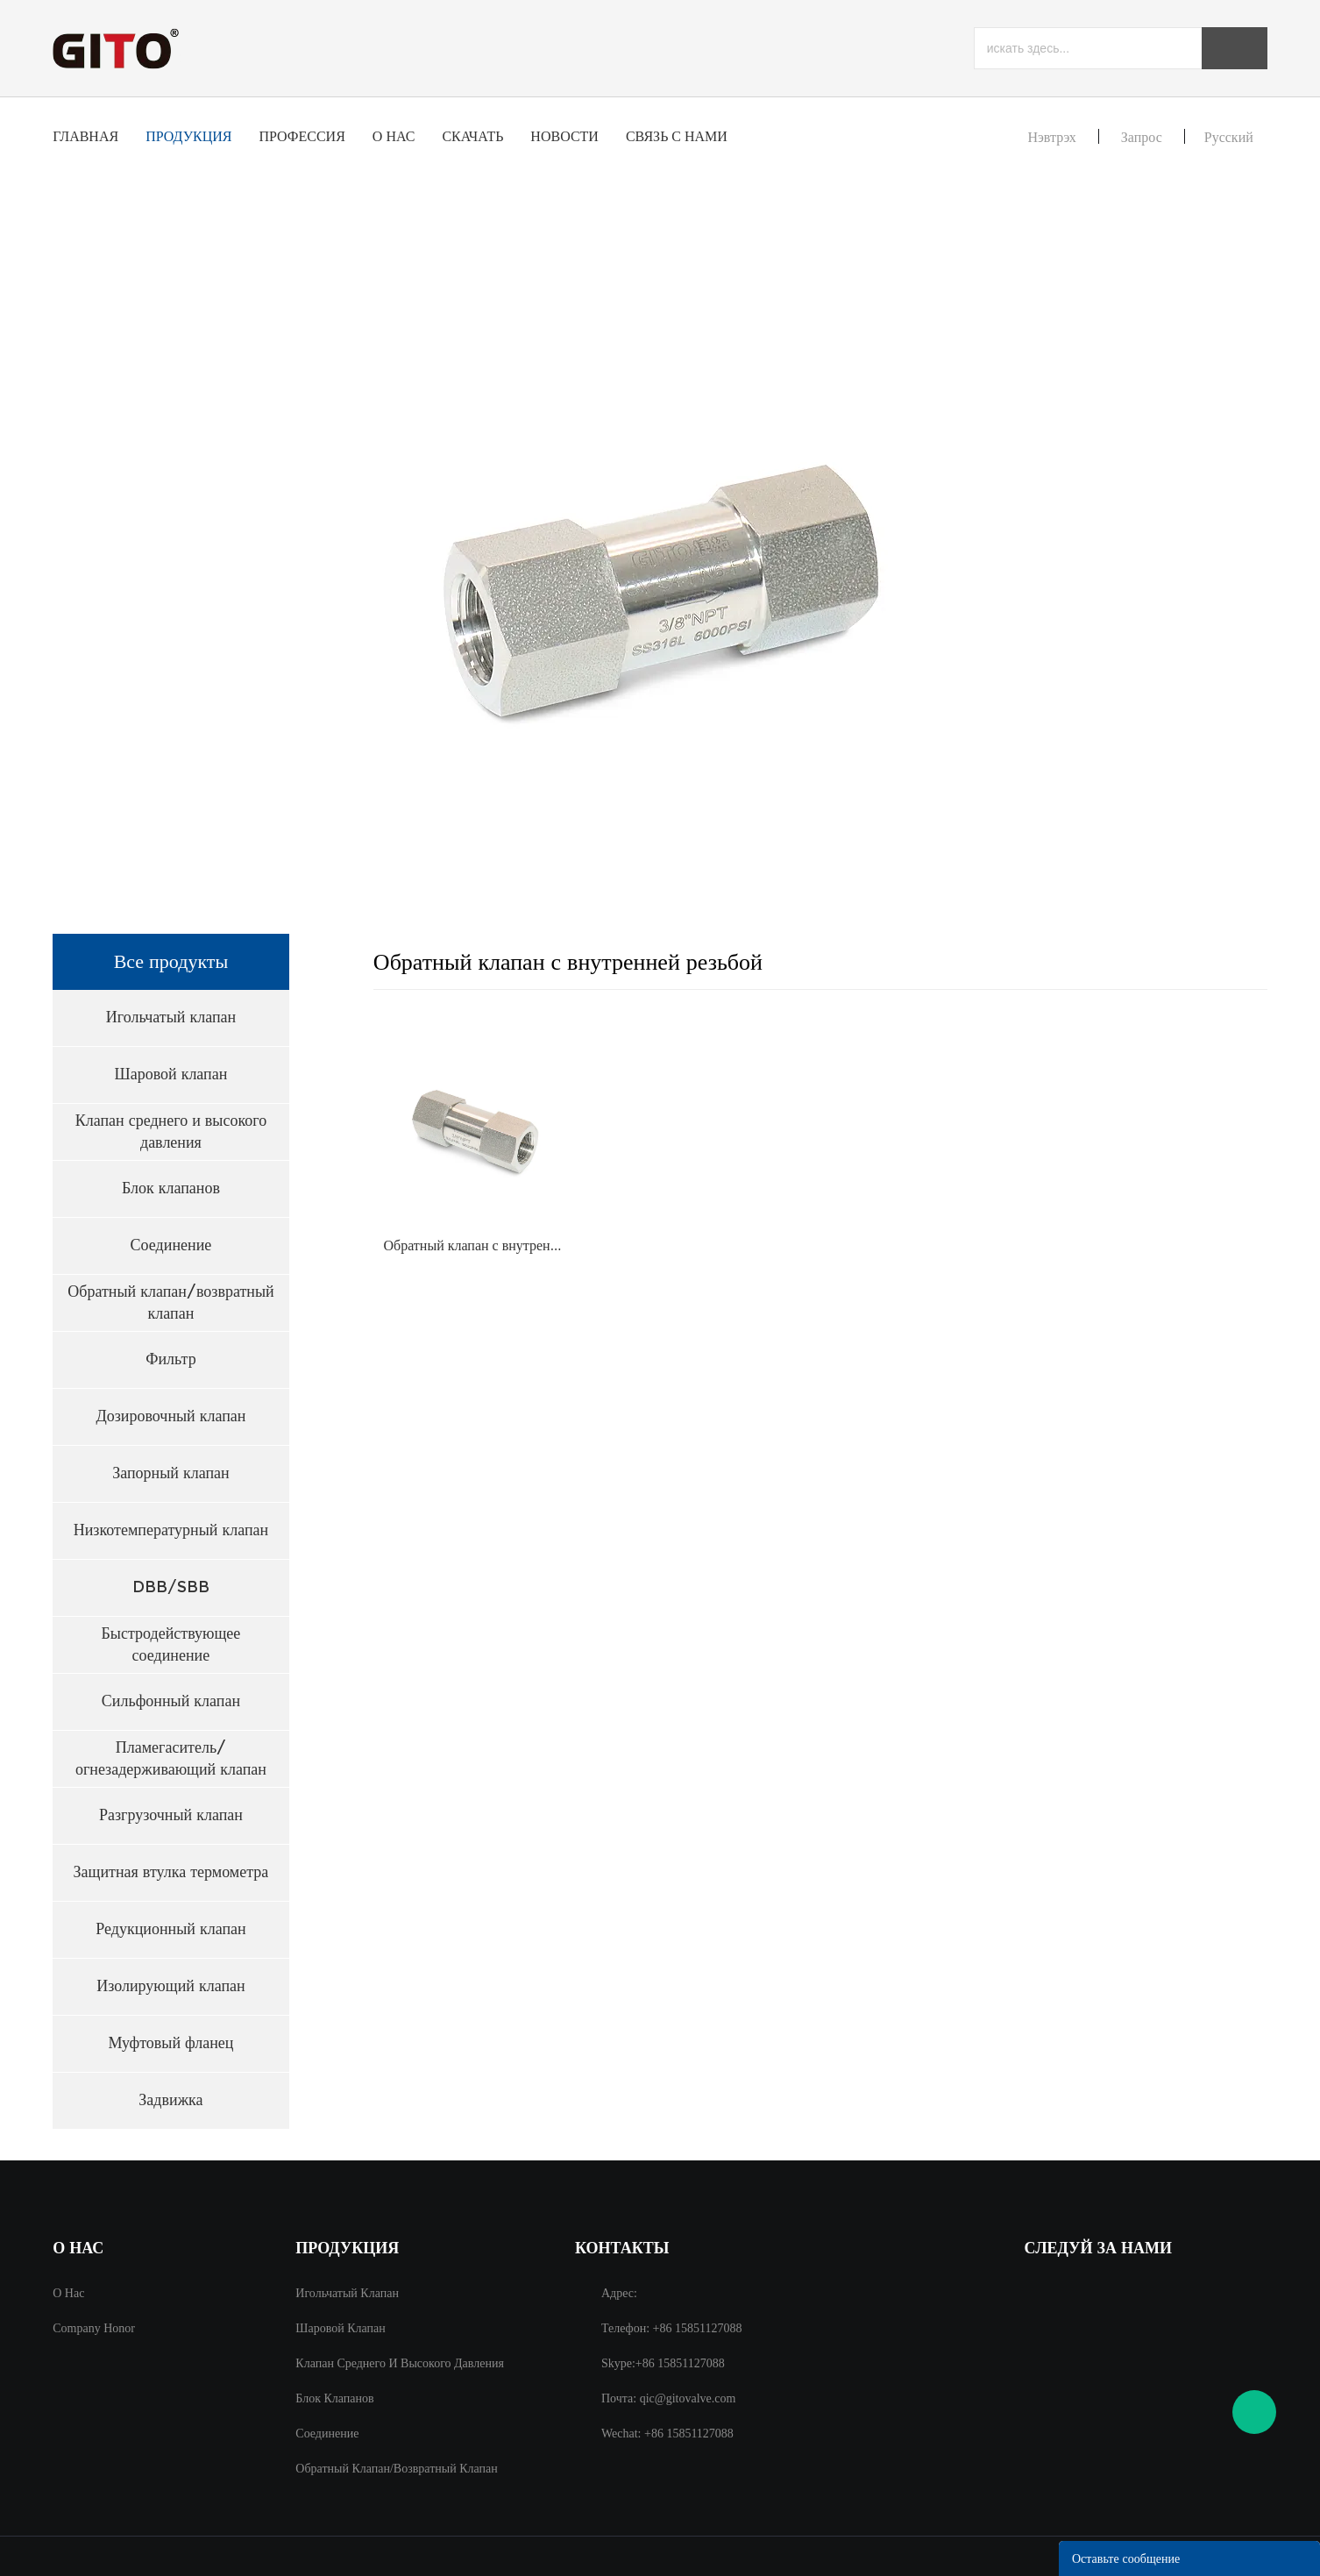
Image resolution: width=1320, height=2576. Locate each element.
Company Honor (94, 2328)
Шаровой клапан (170, 1074)
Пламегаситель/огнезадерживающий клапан (170, 1758)
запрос (1141, 137)
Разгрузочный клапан (171, 1815)
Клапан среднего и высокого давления (170, 1131)
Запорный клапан (171, 1473)
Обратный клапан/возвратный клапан (170, 1302)
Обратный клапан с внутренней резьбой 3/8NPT (474, 1245)
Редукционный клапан (170, 1929)
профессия (301, 136)
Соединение (171, 1245)
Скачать (472, 136)
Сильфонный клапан (171, 1701)
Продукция (188, 136)
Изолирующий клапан (170, 1986)
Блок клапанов (171, 1188)
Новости (564, 136)
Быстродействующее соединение (171, 1644)
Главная (85, 136)
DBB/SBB (170, 1587)
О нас (394, 136)
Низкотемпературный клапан (171, 1530)
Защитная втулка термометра (171, 1872)
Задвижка (170, 2100)
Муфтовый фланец (170, 2043)
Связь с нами (676, 136)
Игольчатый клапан (171, 1017)
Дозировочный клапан (170, 1416)
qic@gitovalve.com (688, 2398)
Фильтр (170, 1359)
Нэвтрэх (1051, 137)
